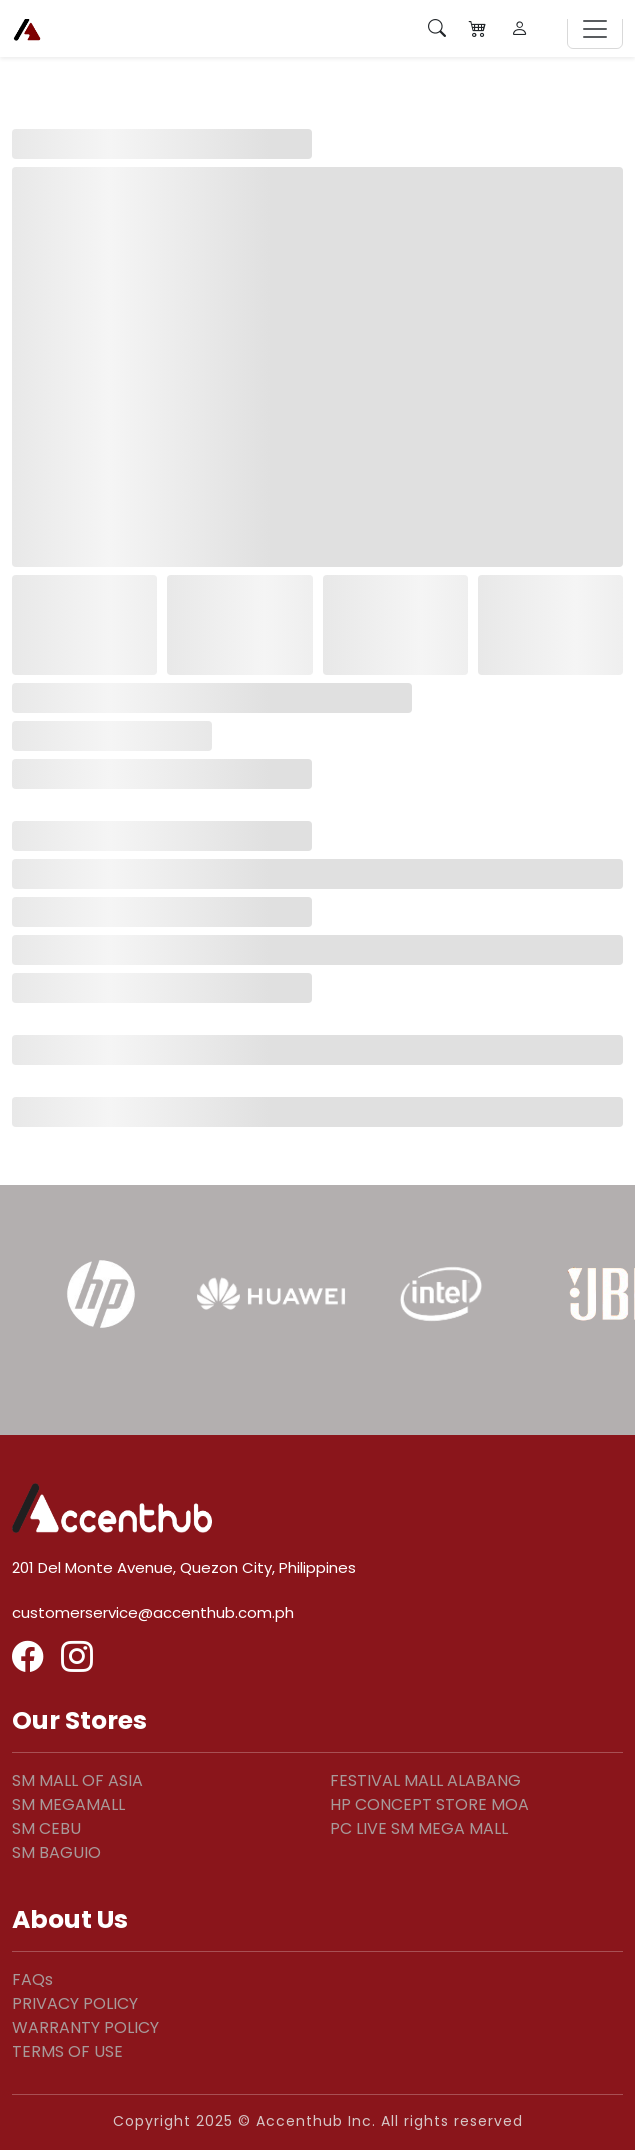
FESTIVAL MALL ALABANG (425, 1780)
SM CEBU (46, 1828)
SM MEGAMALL (68, 1804)
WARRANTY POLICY (85, 2027)
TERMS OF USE (67, 2051)
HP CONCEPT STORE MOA (429, 1804)
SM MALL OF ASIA (77, 1780)
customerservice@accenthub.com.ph (153, 1612)
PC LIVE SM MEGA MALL (419, 1828)
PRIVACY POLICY (75, 2003)
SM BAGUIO (56, 1852)
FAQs (32, 1979)
